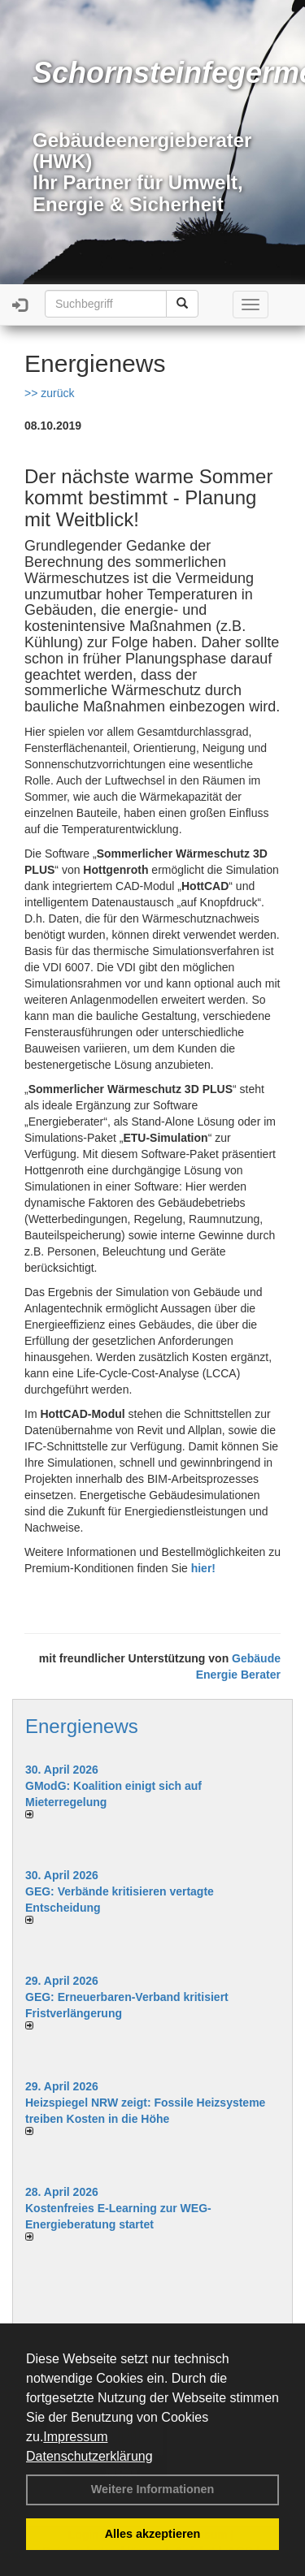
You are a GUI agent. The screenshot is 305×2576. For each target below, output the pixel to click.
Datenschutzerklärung (89, 2456)
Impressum (75, 2437)
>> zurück (49, 393)
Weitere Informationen (153, 2489)
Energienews (81, 1726)
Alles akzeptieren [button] (153, 2533)
